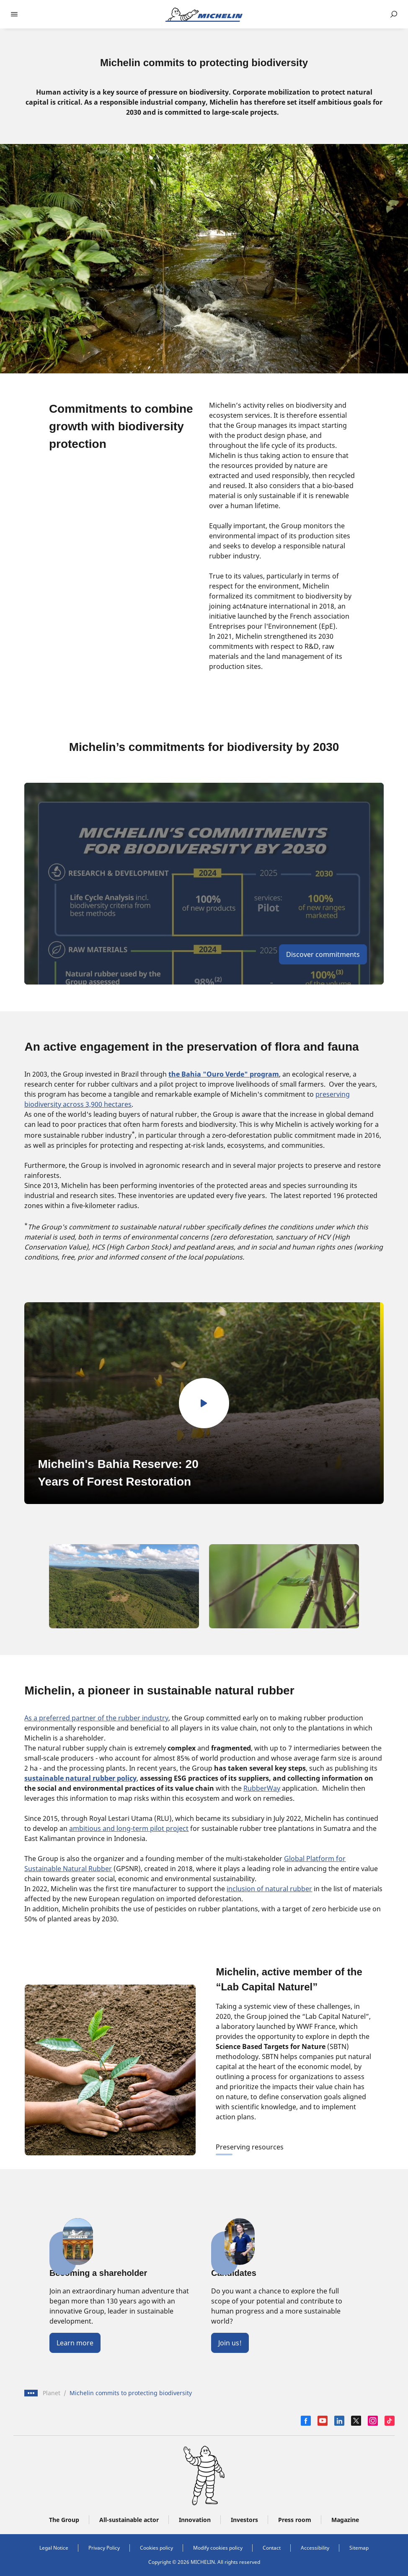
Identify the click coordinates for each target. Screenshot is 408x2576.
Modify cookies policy (218, 2547)
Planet (51, 2393)
